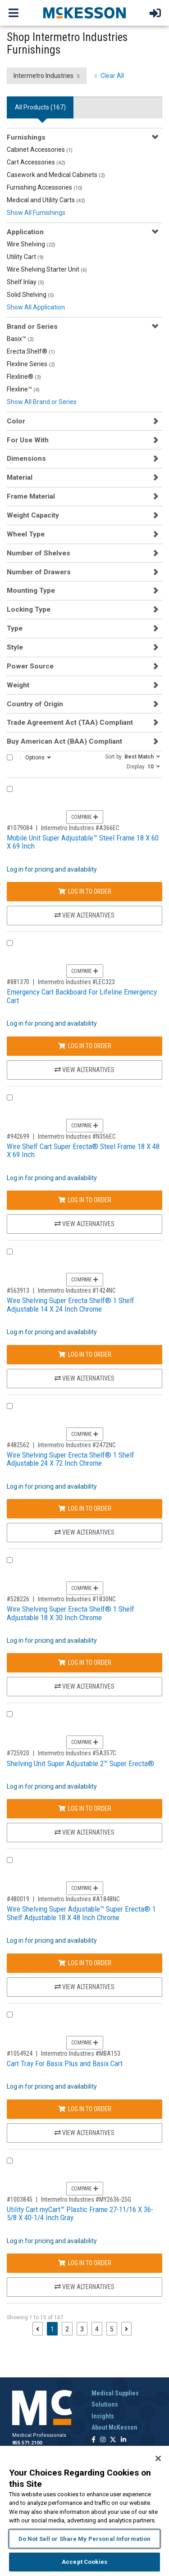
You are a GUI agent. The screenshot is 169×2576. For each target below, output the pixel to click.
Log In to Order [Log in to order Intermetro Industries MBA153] (84, 2109)
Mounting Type (31, 590)
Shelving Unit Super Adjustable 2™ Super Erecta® (80, 1763)
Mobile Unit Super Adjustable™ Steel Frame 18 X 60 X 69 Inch (83, 842)
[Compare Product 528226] (10, 1560)
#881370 (18, 982)
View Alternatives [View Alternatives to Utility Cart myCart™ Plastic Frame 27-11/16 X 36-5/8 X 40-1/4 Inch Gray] (84, 2286)
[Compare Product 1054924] (10, 2014)
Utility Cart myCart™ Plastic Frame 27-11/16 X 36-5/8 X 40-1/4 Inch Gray (80, 2213)
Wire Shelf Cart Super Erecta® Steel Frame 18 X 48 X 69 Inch (83, 1150)
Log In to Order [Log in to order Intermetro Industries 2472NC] (84, 1508)
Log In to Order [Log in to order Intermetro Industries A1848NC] (84, 1963)
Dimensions (26, 458)
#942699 (18, 1136)
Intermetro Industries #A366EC (80, 827)
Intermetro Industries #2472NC (77, 1445)
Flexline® (24, 376)
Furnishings (26, 137)
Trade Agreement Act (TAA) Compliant (70, 722)
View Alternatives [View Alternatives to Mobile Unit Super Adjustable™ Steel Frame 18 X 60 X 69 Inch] (84, 915)
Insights (102, 2416)
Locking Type (28, 609)
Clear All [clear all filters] (112, 75)
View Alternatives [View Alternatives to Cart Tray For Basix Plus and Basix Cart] (84, 2132)
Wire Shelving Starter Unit (47, 269)
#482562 (18, 1445)
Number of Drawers (39, 572)
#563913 (18, 1290)
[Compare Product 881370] (10, 943)
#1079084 (19, 827)
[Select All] (10, 757)
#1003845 (19, 2199)
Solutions (104, 2404)
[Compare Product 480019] (10, 1860)
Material (19, 477)
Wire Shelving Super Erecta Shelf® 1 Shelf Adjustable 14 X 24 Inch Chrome (70, 1304)
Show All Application (36, 307)
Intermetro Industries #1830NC (77, 1599)
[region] (84, 2511)
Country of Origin (35, 704)
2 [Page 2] (67, 2329)
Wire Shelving (31, 244)
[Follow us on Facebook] (93, 2440)
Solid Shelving (30, 294)
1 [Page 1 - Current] (54, 2328)
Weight (18, 685)
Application (25, 232)
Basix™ (20, 338)
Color (16, 421)
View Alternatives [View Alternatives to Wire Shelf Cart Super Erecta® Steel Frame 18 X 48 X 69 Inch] (84, 1223)
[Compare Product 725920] (10, 1714)
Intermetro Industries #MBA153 (80, 2053)
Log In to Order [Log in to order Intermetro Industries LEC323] (84, 1045)
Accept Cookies (84, 2561)
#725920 (18, 1753)
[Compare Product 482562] (10, 1406)
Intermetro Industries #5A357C (77, 1753)
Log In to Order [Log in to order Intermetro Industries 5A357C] (84, 1808)
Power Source (30, 666)
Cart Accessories (36, 162)
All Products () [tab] (40, 107)
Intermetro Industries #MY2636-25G (86, 2199)
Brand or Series (32, 327)
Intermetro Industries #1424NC (77, 1290)
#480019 (18, 1899)
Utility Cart (25, 256)
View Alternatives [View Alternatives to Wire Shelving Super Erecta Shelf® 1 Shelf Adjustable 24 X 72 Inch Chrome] (84, 1532)
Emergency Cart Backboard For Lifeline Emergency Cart (82, 996)
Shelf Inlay (25, 282)
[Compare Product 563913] (10, 1251)
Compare (84, 817)
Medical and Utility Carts (46, 200)
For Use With (28, 440)
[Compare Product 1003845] (10, 2160)
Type (15, 628)
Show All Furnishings (36, 212)
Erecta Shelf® (31, 351)
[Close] (158, 2458)
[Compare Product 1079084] (10, 789)
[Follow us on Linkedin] (123, 2440)
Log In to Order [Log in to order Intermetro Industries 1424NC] (84, 1354)
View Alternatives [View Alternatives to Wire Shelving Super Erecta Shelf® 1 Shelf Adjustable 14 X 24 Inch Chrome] (84, 1378)
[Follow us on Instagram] (102, 2440)
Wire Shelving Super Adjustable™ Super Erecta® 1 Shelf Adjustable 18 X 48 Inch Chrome (81, 1913)
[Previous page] (37, 2328)
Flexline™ (23, 389)
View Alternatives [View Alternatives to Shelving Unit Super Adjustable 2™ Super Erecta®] (84, 1832)
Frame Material (31, 496)
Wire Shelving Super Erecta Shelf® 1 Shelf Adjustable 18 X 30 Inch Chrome (70, 1613)
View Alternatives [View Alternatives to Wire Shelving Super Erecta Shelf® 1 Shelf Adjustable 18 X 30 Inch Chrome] (84, 1686)
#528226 (18, 1599)
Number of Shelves (38, 553)
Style (15, 647)
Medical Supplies (115, 2393)
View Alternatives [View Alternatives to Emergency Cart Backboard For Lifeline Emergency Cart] (84, 1069)
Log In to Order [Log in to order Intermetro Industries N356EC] (84, 1200)
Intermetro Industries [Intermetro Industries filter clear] (43, 75)
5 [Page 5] (112, 2329)
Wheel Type (26, 534)
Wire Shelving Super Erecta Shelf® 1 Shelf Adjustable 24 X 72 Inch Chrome (70, 1459)
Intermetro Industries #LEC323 (76, 982)
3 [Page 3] (82, 2329)
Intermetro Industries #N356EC (77, 1136)
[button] (132, 756)
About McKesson (114, 2427)
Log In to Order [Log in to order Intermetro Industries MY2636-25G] (84, 2263)
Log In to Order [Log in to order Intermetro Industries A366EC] (84, 891)
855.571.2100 (27, 2443)
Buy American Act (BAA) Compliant (64, 741)
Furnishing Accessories (44, 187)
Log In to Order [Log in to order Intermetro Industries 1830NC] (84, 1662)
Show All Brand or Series (42, 401)
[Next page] (126, 2328)
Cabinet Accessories (40, 149)
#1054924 (19, 2053)
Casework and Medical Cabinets (56, 174)
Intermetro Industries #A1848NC (79, 1899)
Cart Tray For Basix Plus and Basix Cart (65, 2063)
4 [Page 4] (97, 2329)
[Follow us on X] (113, 2440)
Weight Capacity (33, 515)
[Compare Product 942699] (10, 1097)
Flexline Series (31, 364)
